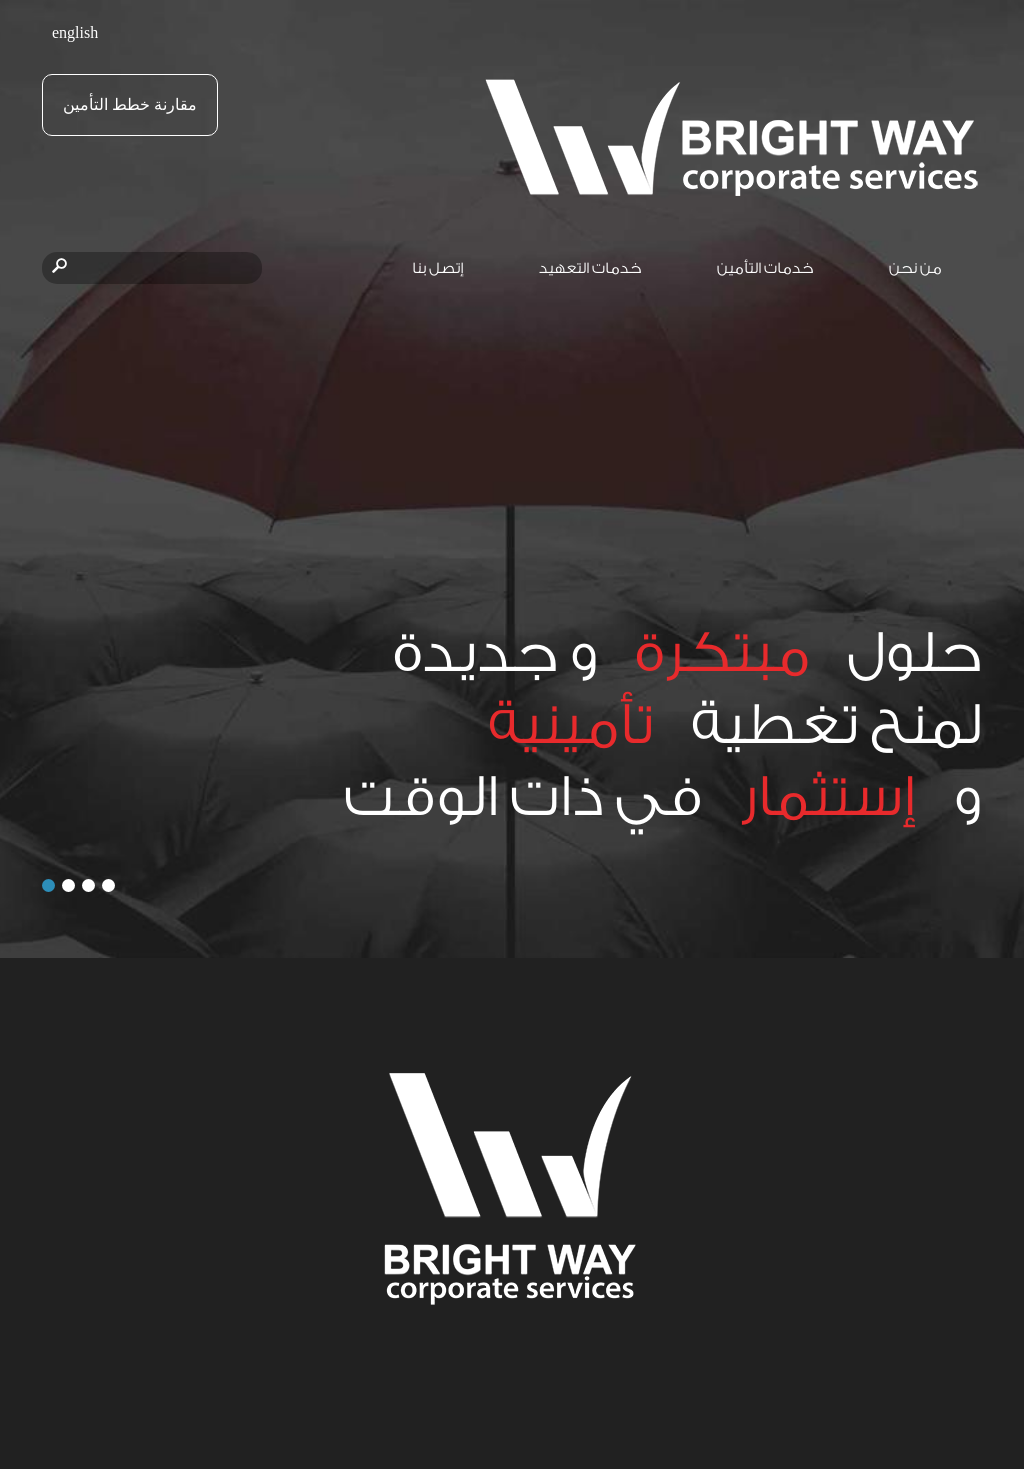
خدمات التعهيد (590, 268)
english (75, 33)
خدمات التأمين (765, 268)
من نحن (915, 268)
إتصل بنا (438, 268)
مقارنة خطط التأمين (130, 104)
